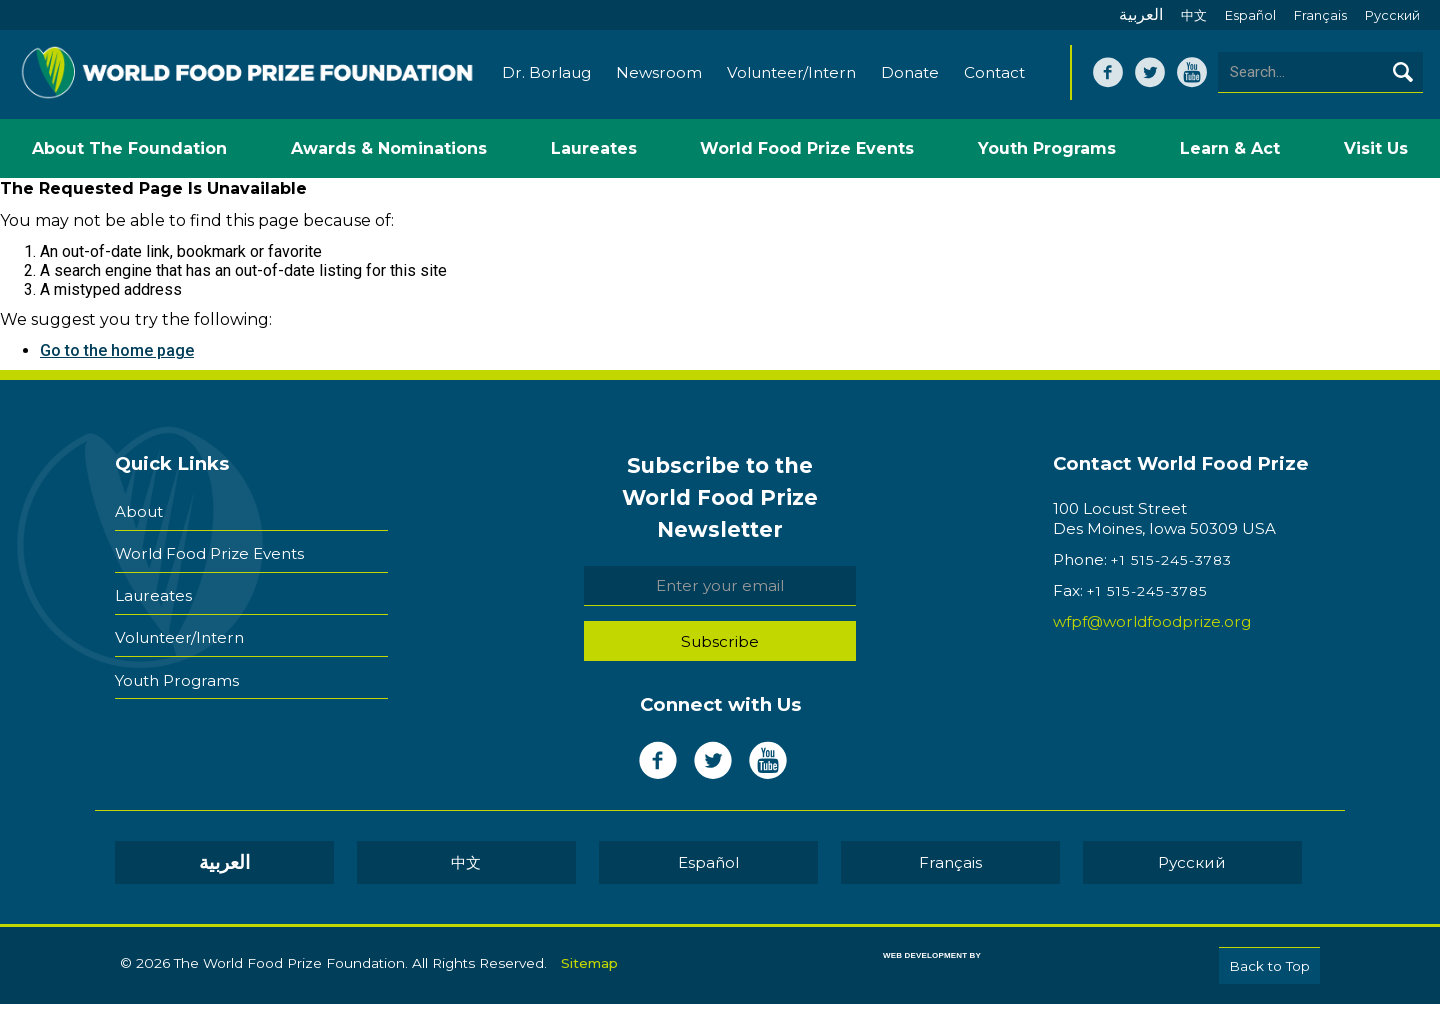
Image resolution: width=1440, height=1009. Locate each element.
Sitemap (589, 966)
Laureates (153, 589)
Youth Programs (177, 665)
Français (1320, 15)
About (139, 513)
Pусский (1392, 15)
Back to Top (1269, 971)
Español (1250, 15)
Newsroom (659, 77)
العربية (1141, 14)
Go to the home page (117, 356)
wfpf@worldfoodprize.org (1152, 627)
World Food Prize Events (209, 551)
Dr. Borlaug (546, 77)
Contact (994, 77)
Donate (910, 77)
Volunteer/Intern (791, 77)
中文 (1194, 15)
